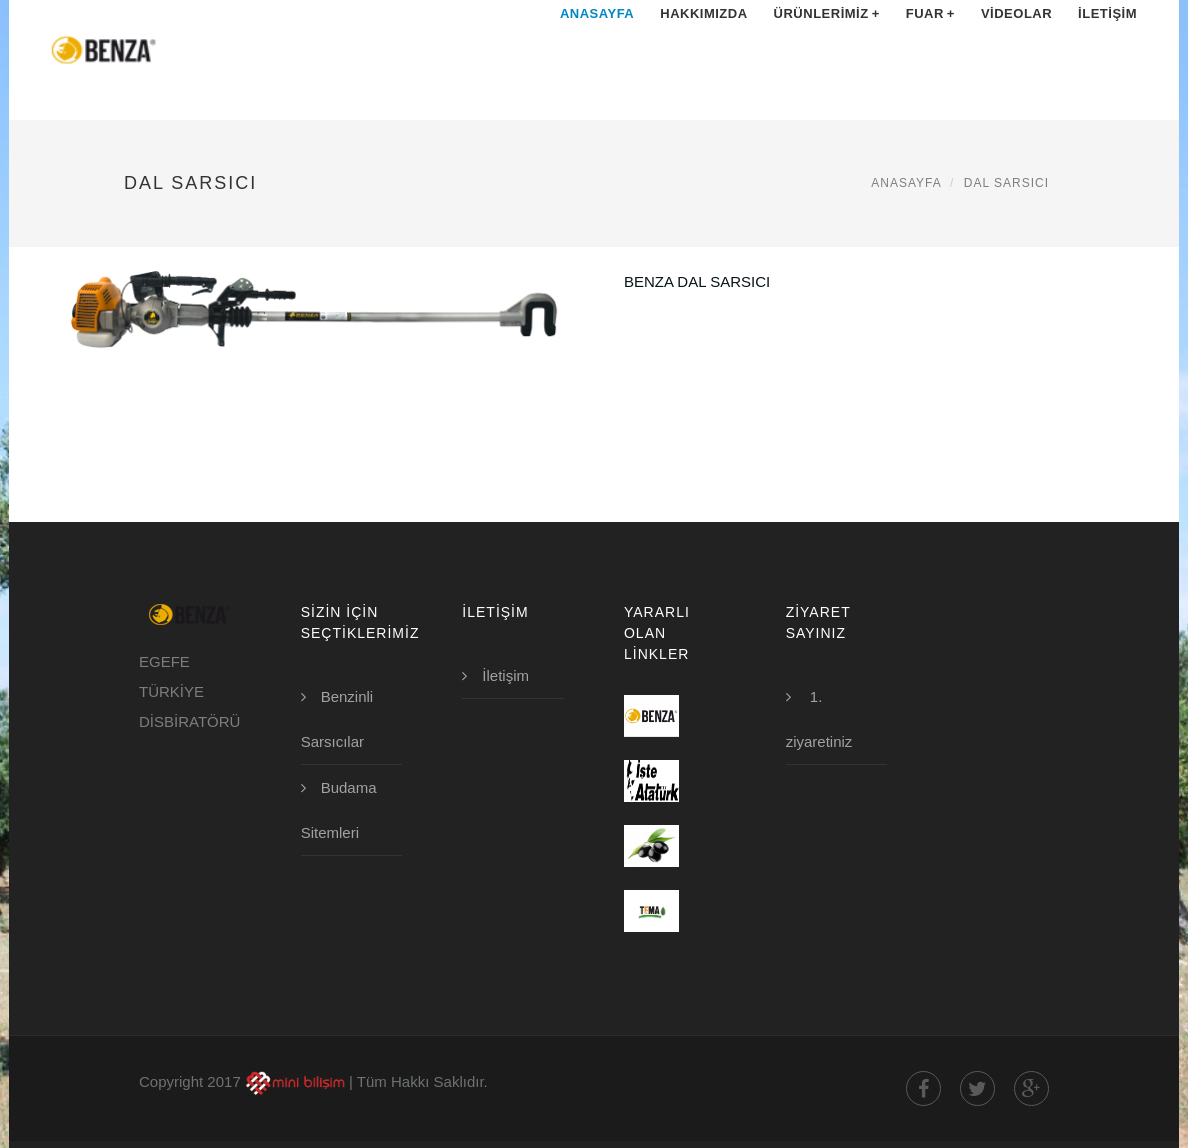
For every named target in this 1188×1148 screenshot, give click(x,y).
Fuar (930, 49)
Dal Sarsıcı (1006, 183)
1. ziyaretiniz (819, 719)
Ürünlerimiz (827, 49)
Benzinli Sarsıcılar (337, 719)
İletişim (1107, 49)
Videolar (1016, 49)
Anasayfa (597, 49)
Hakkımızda (703, 49)
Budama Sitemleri (339, 810)
